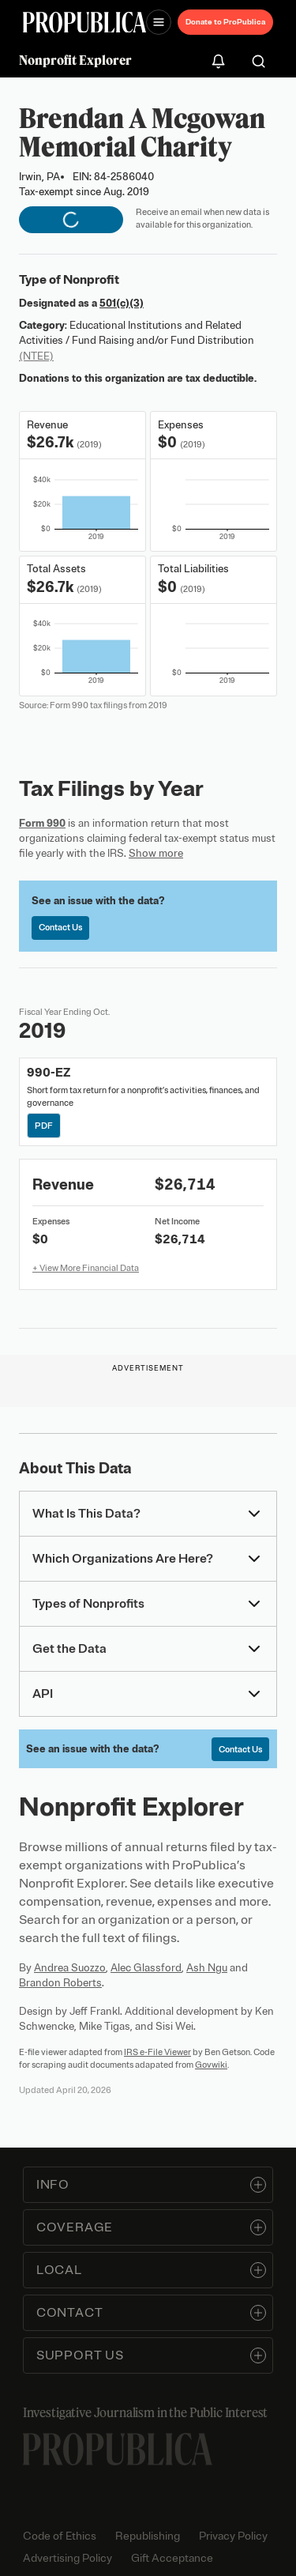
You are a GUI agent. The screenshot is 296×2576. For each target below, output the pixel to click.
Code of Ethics (59, 2536)
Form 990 (42, 823)
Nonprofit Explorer (75, 60)
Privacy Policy (233, 2536)
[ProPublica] (84, 22)
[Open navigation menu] (158, 22)
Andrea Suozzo (70, 1967)
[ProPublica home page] (117, 2449)
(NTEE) (36, 356)
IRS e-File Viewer (157, 2051)
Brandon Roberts (60, 1983)
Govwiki (211, 2064)
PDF (45, 1124)
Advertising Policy (67, 2558)
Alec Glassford (146, 1967)
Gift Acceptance (172, 2558)
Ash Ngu (206, 1967)
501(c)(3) (121, 303)
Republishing (147, 2536)
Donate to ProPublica (225, 22)
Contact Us (60, 927)
